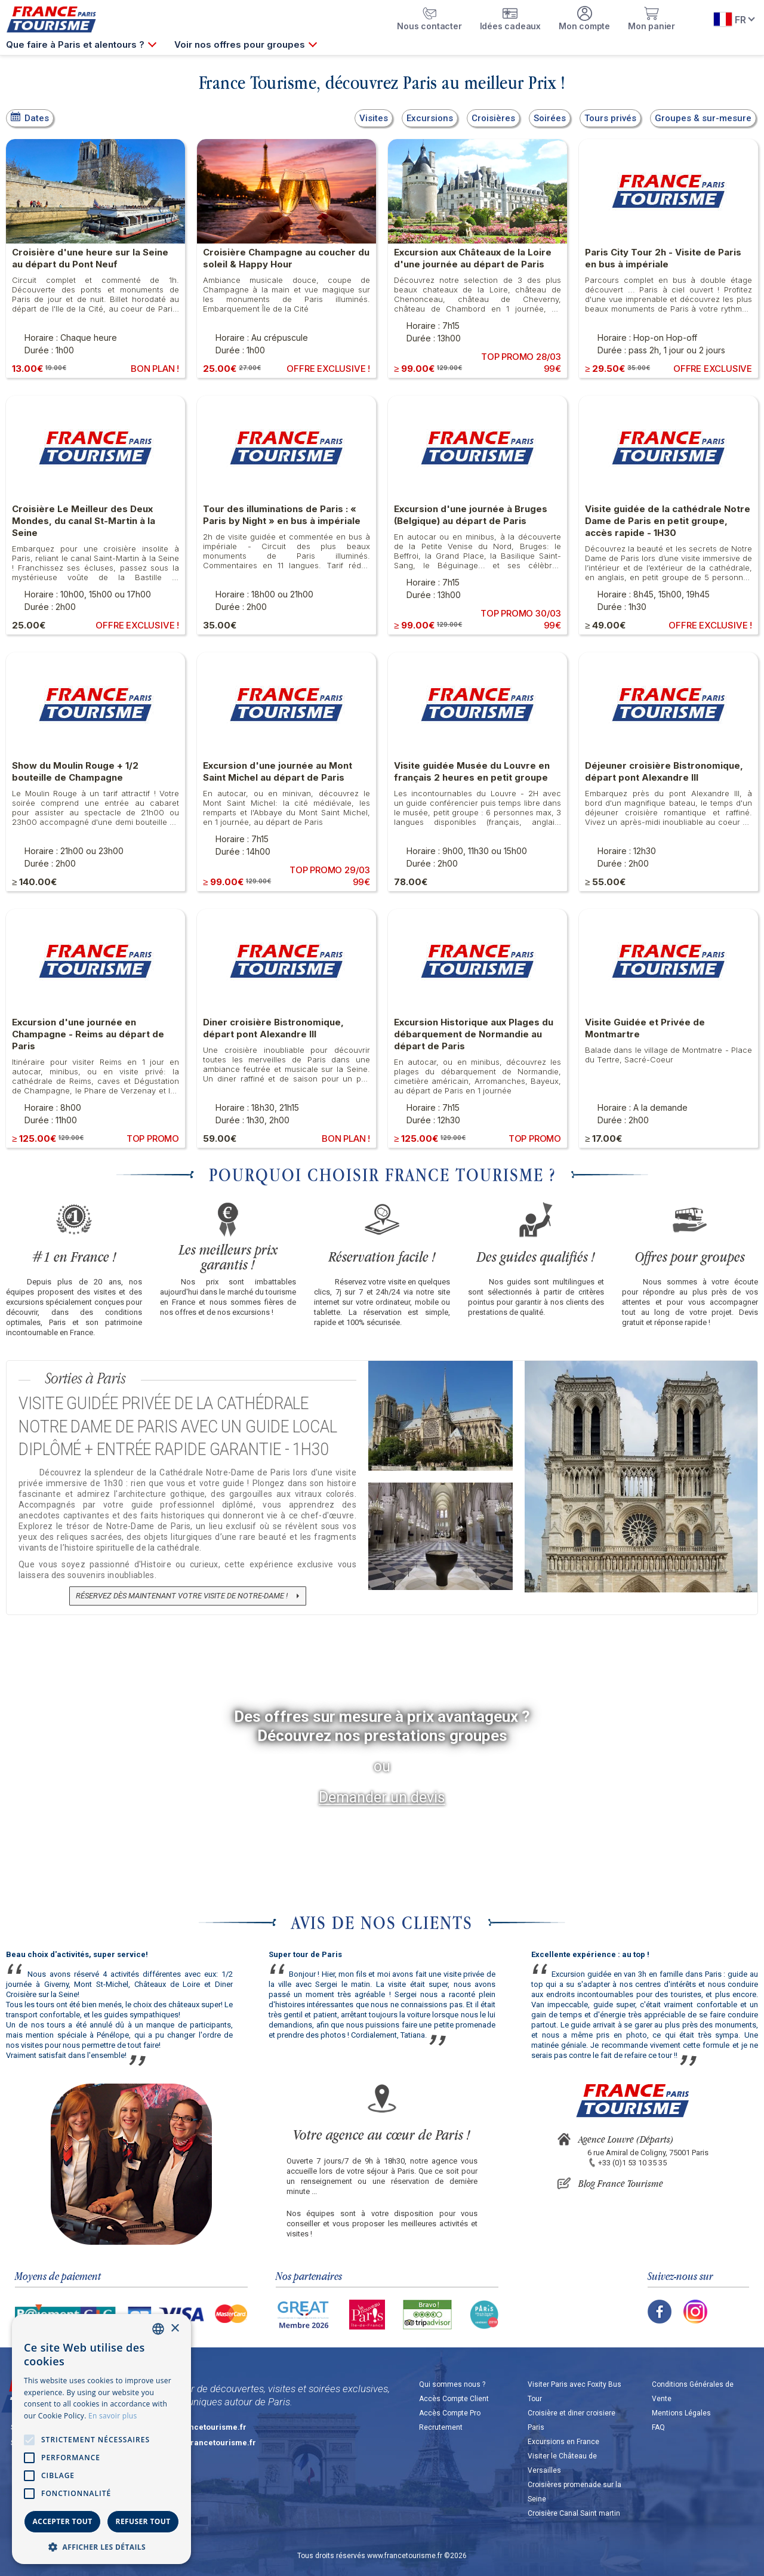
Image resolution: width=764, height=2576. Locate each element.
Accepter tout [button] (62, 2521)
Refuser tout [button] (143, 2521)
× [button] (174, 2328)
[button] (101, 2546)
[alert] (101, 2439)
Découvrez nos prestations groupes (382, 1736)
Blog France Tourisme (620, 2183)
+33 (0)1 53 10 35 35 (632, 2162)
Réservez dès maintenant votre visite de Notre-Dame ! (182, 1595)
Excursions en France (563, 2442)
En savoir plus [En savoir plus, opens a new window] (112, 2416)
